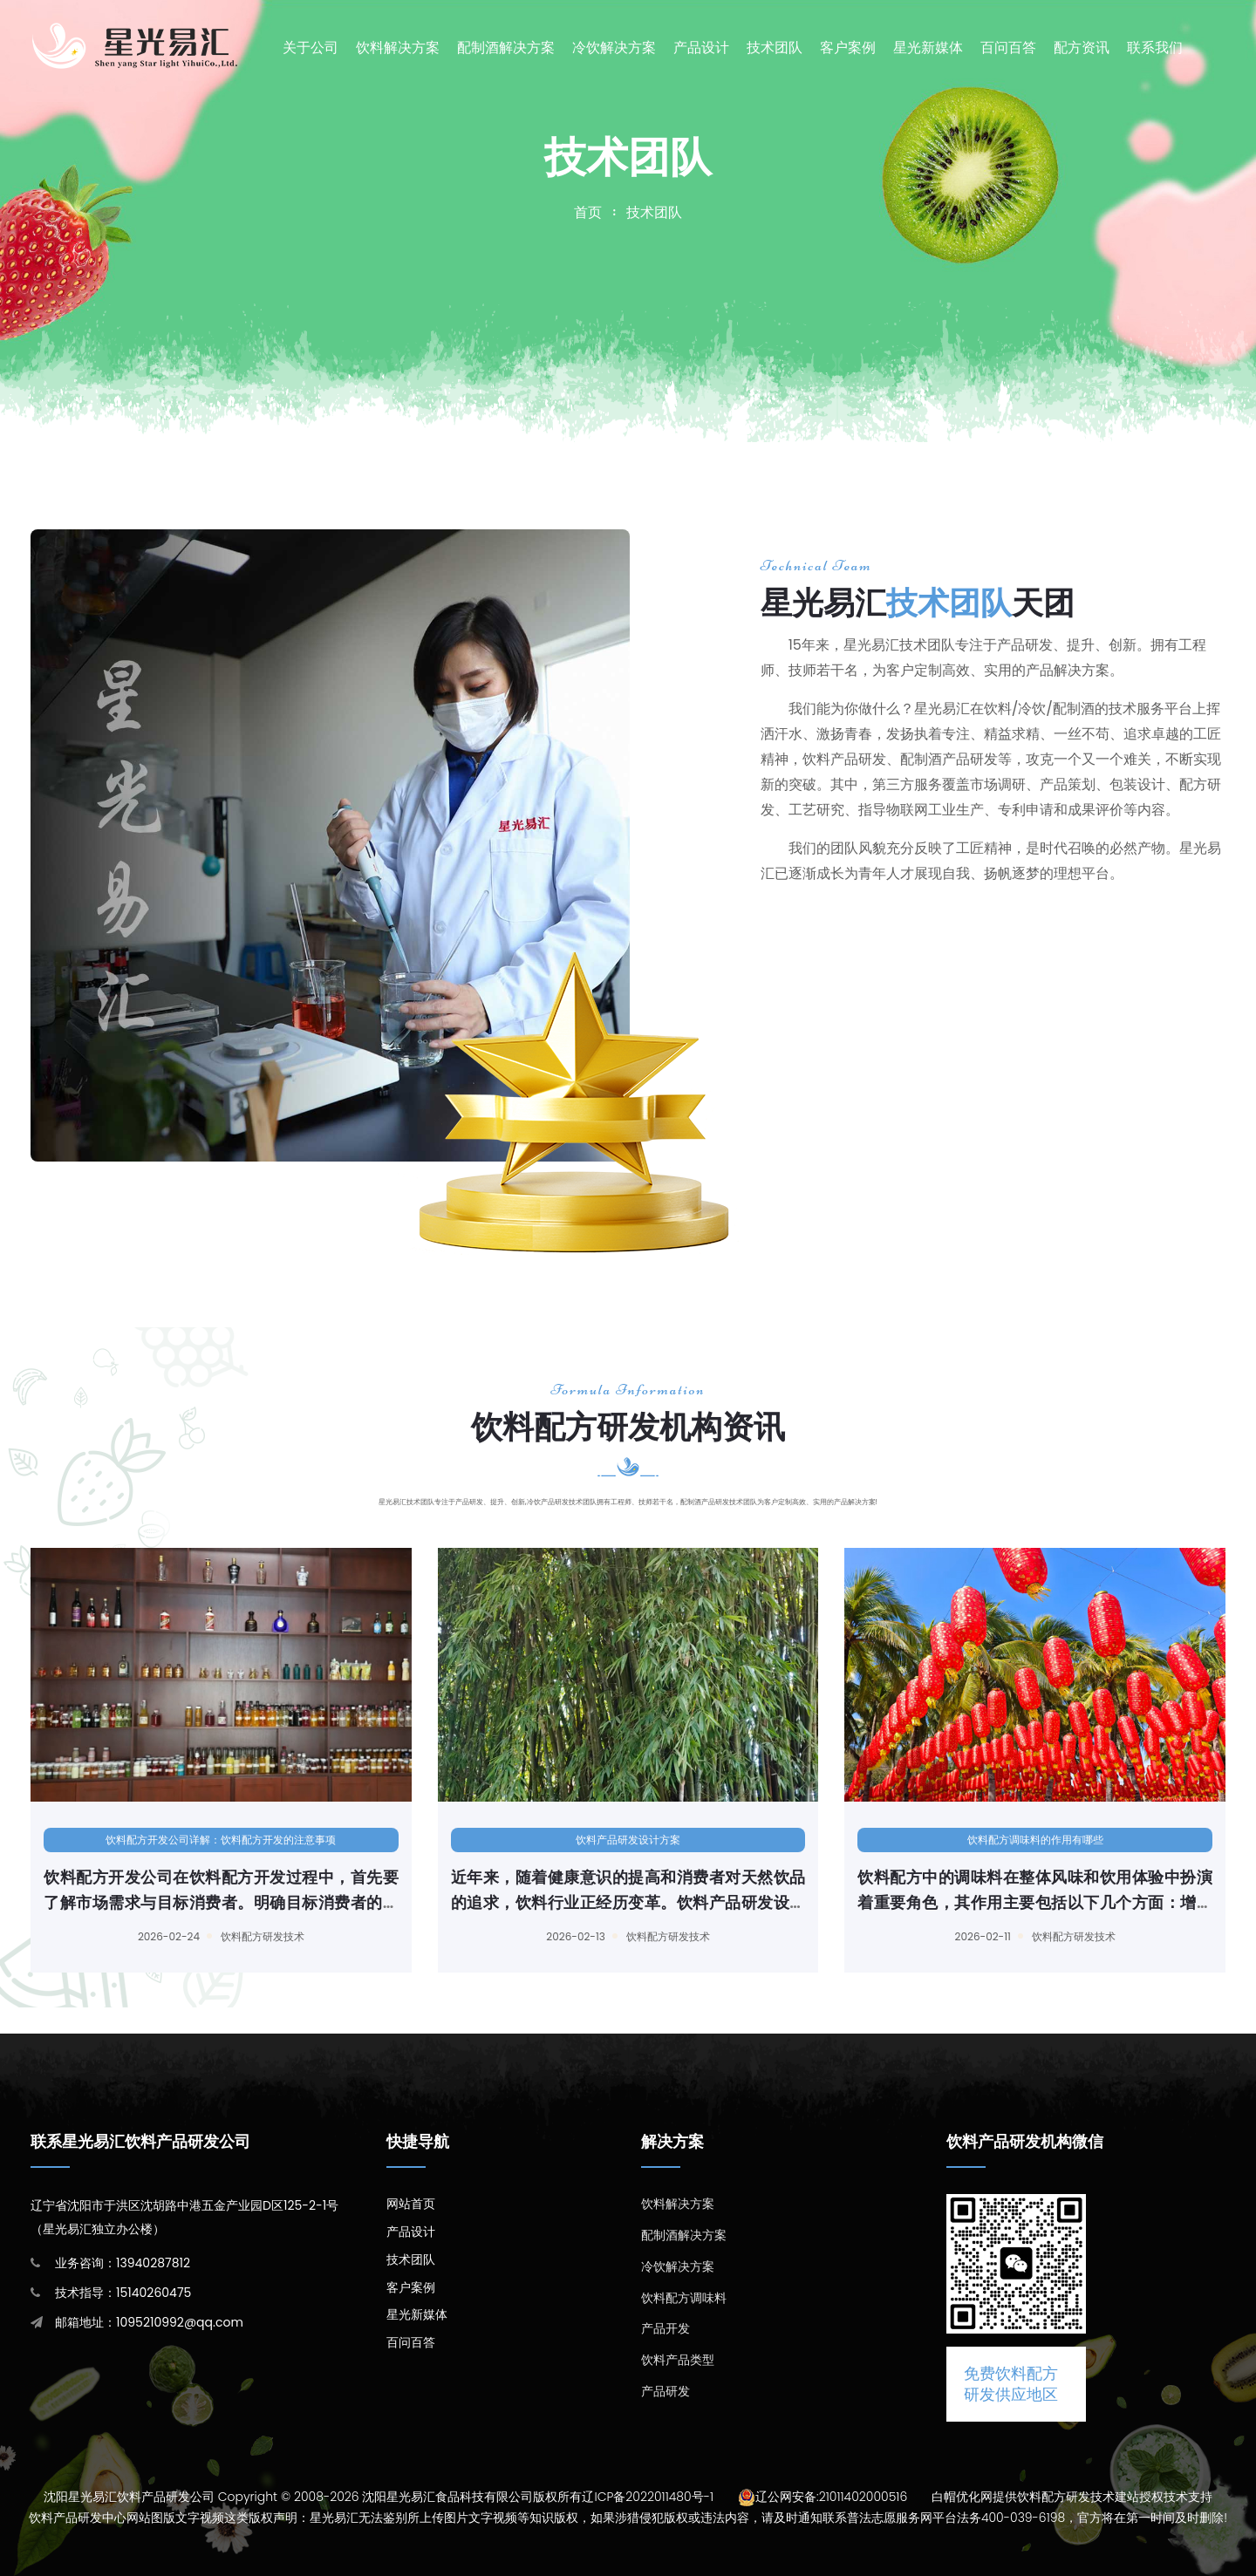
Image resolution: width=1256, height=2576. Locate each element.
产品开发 (665, 2328)
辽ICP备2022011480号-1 (647, 2496)
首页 (588, 212)
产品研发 (665, 2391)
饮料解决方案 (398, 47)
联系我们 (1155, 47)
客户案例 (848, 47)
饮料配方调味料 (684, 2298)
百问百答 (1008, 47)
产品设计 (701, 47)
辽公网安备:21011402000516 (831, 2496)
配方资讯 (1081, 47)
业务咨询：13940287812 (122, 2263)
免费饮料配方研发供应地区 (1011, 2383)
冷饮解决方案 (614, 47)
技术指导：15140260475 (123, 2292)
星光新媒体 (928, 47)
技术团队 (774, 47)
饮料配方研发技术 (245, 1936)
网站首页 (410, 2203)
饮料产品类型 (677, 2359)
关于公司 (310, 47)
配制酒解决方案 (506, 47)
